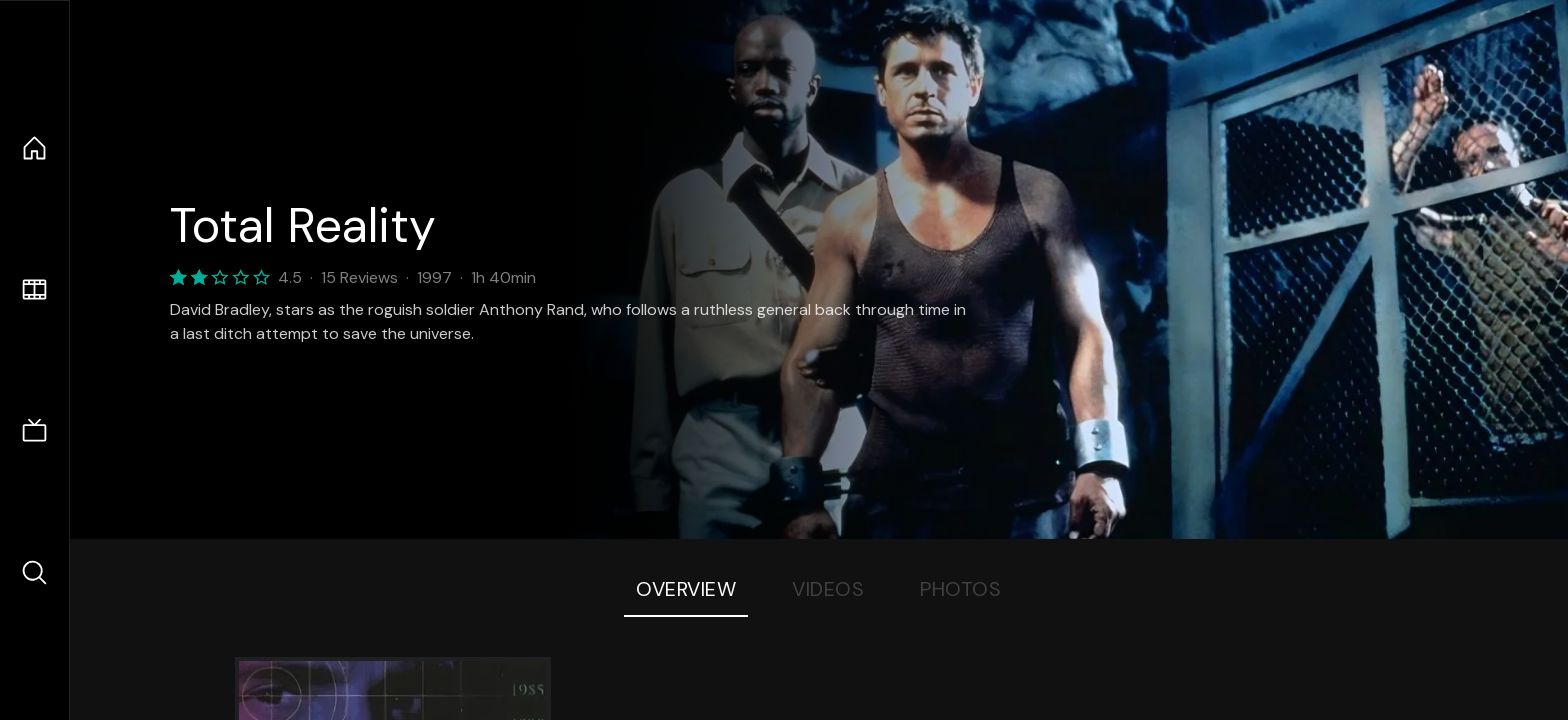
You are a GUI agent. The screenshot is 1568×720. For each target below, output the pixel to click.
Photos (960, 589)
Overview (686, 589)
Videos (828, 589)
